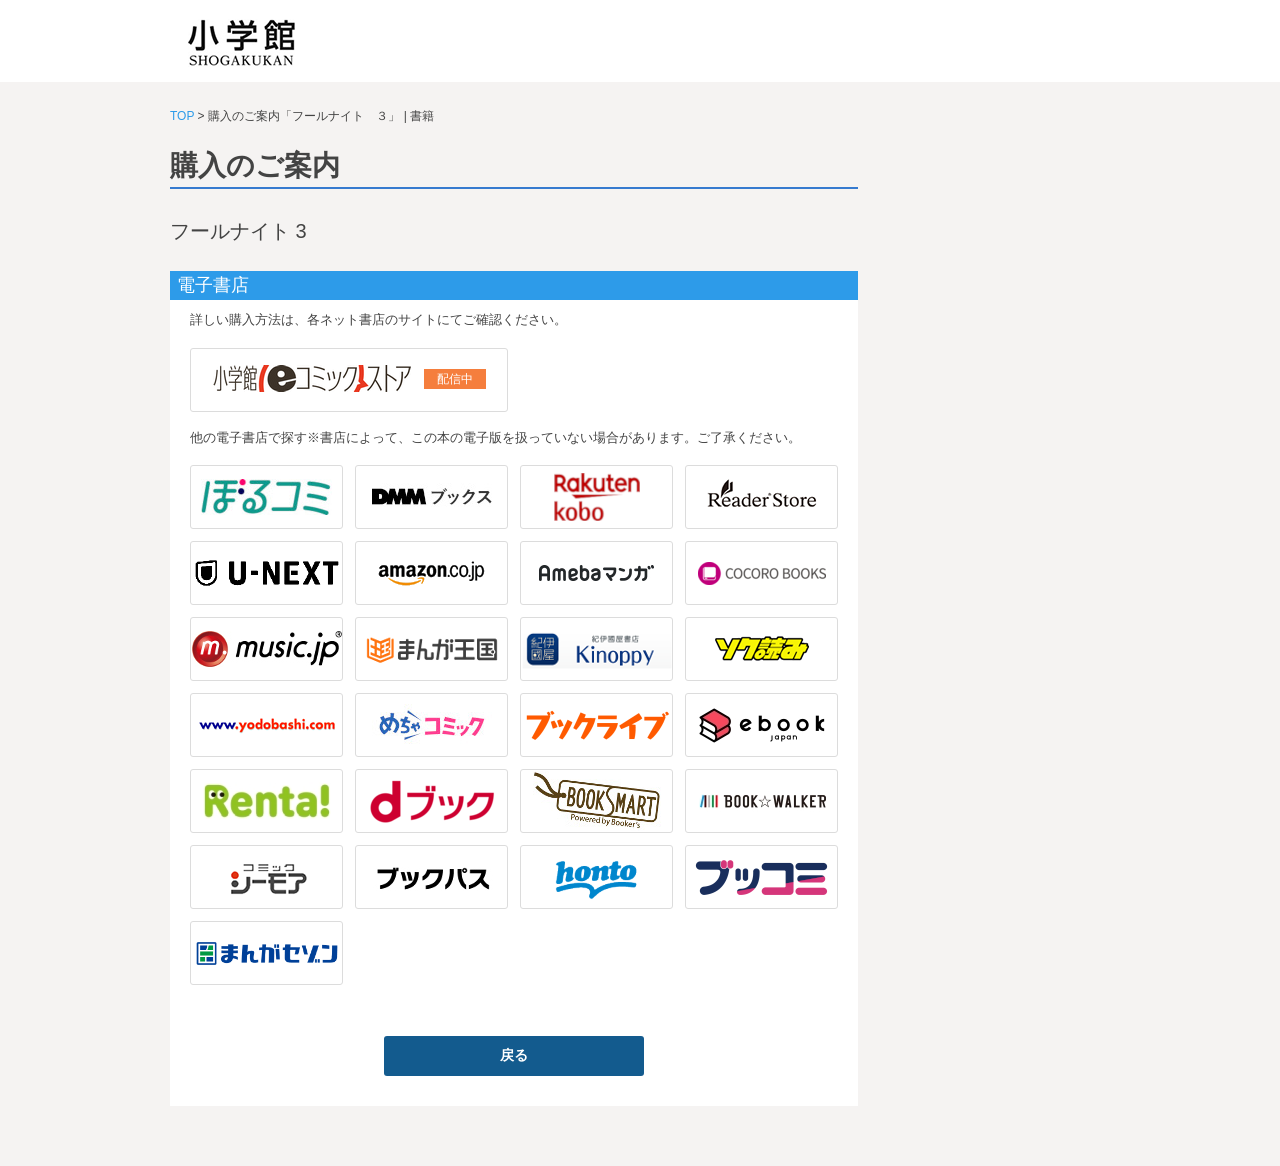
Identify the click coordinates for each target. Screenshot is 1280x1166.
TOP (182, 116)
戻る (514, 1055)
